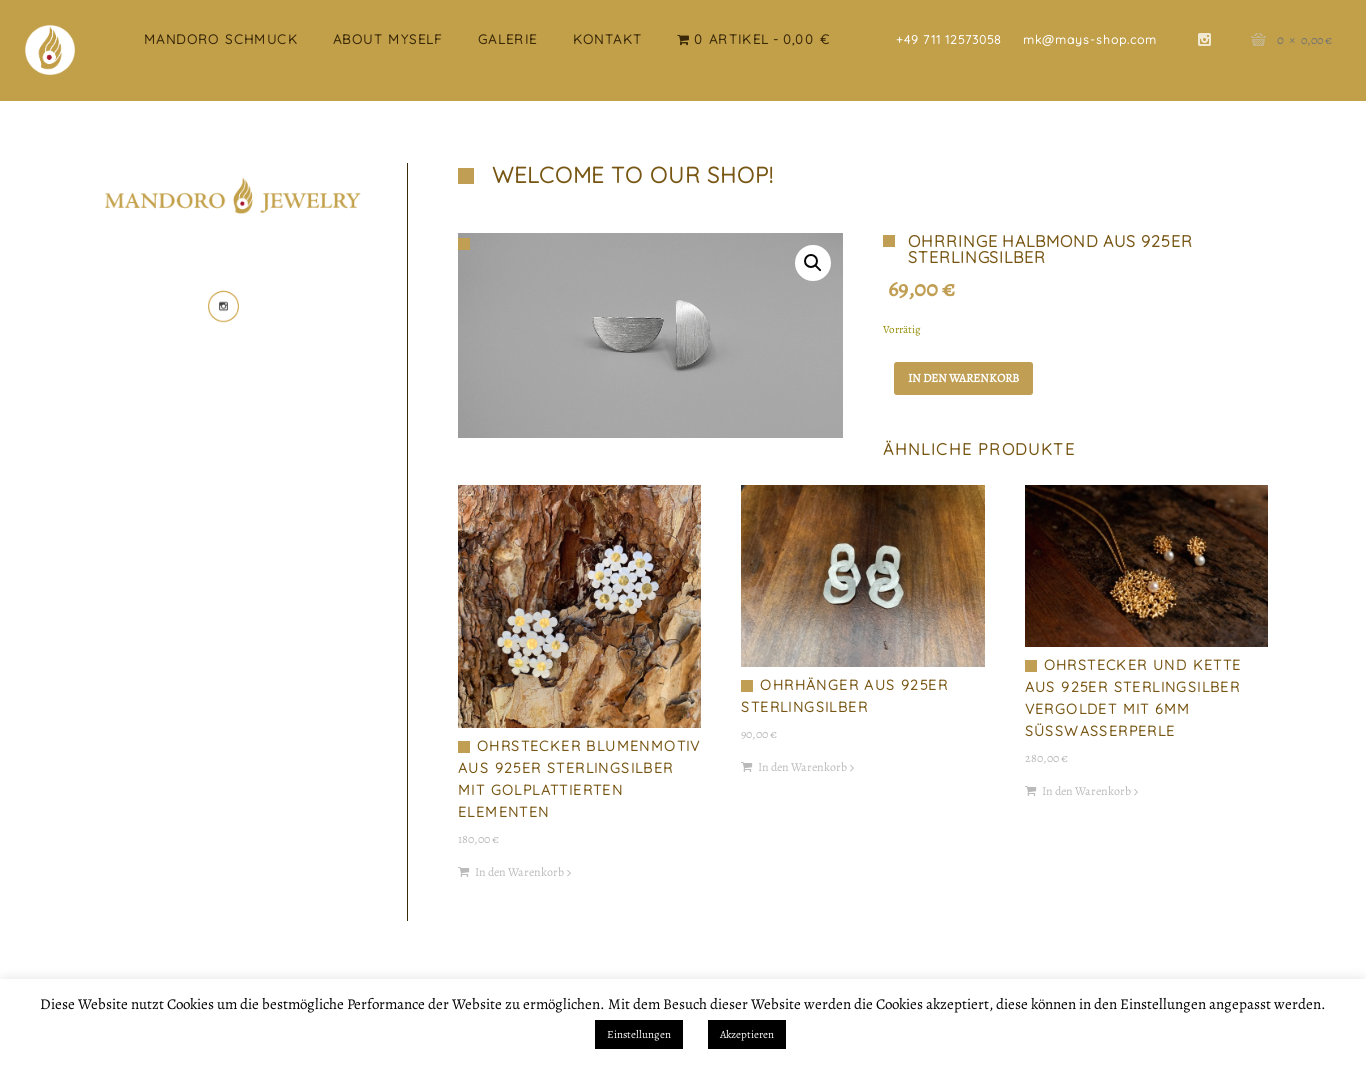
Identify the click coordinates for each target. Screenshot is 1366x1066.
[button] (813, 263)
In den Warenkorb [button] (519, 872)
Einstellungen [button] (639, 1034)
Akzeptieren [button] (747, 1034)
